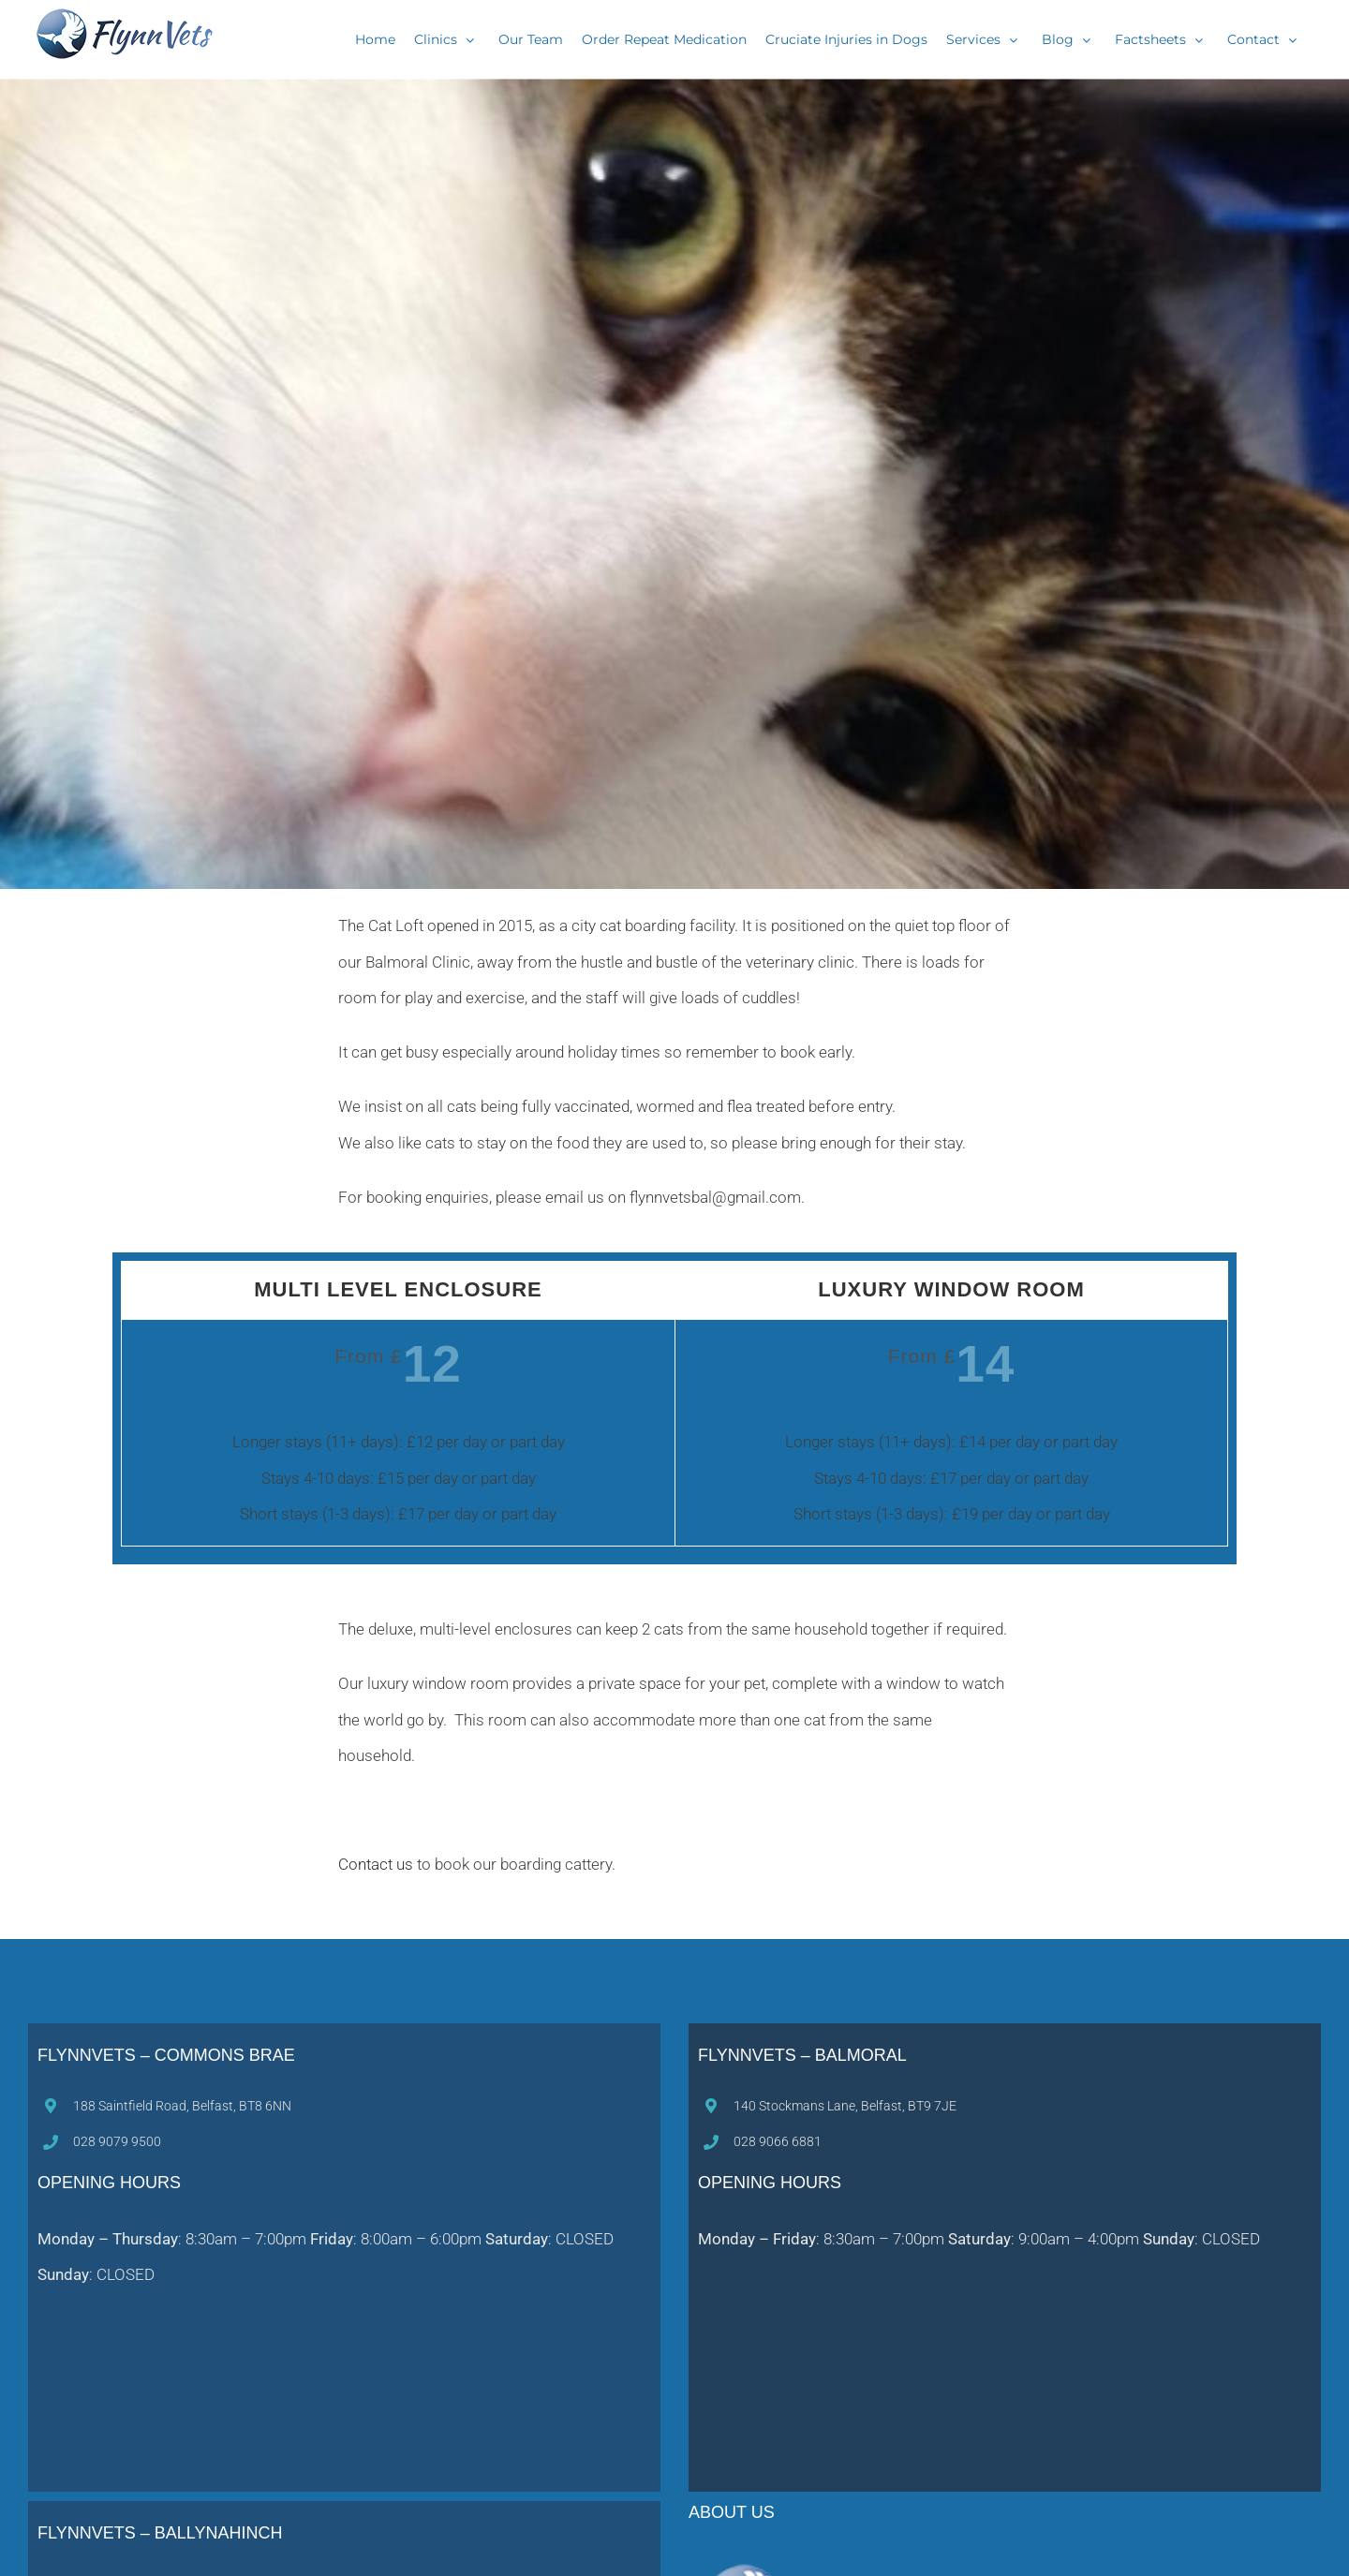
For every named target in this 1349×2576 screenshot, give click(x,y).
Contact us (375, 1864)
